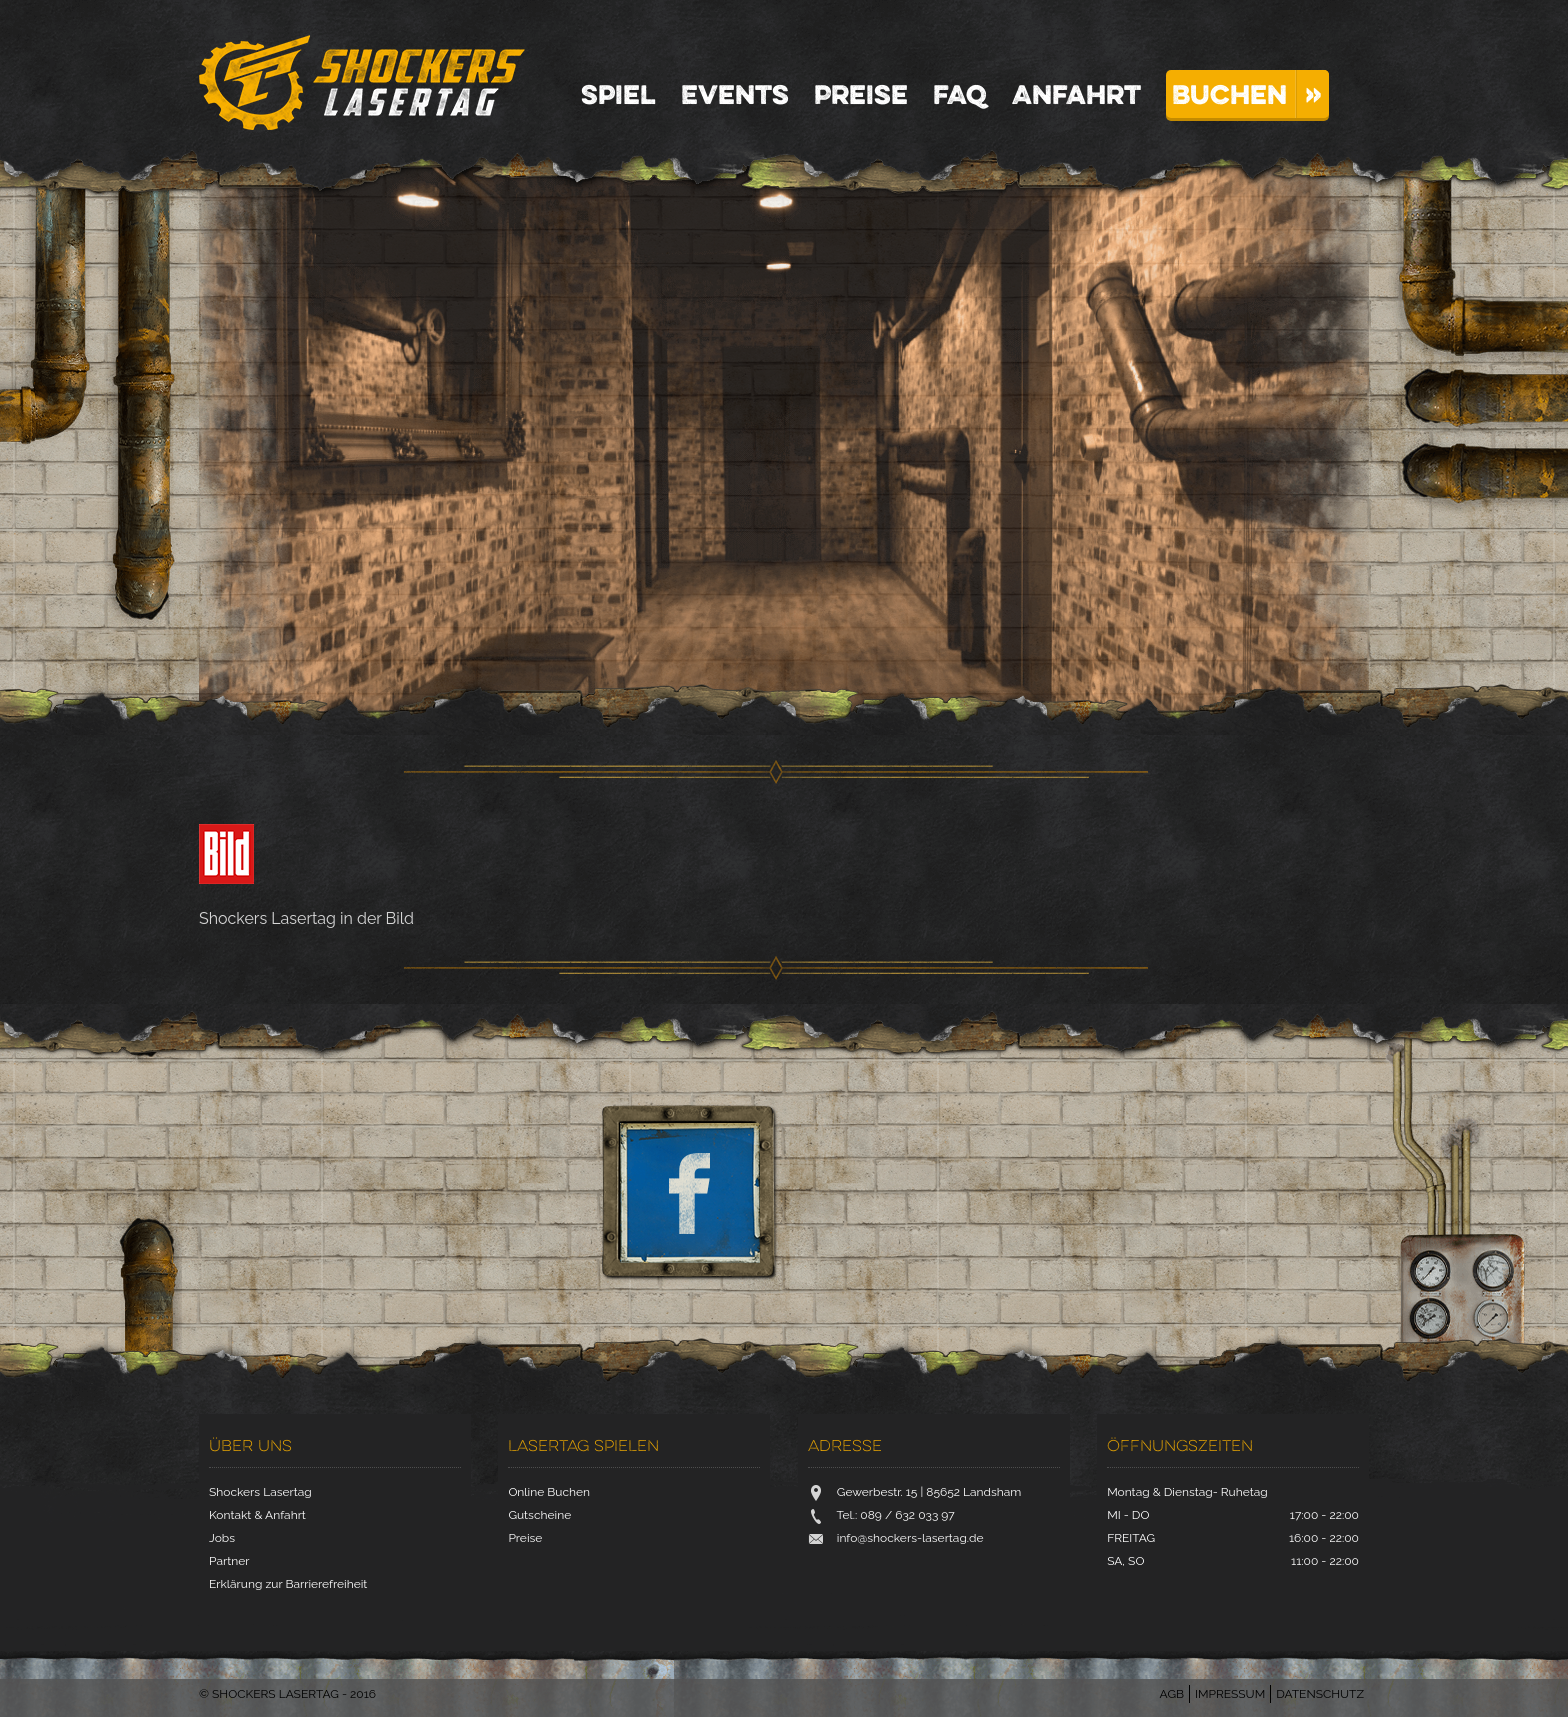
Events (735, 94)
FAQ (960, 94)
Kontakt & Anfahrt (257, 1515)
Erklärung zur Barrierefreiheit (288, 1584)
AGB (1172, 1694)
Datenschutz (1320, 1694)
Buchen (1229, 94)
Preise (861, 94)
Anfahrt (1076, 94)
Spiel (618, 94)
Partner (229, 1561)
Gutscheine (539, 1515)
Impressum (1230, 1694)
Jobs (222, 1538)
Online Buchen (549, 1492)
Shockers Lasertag (362, 82)
